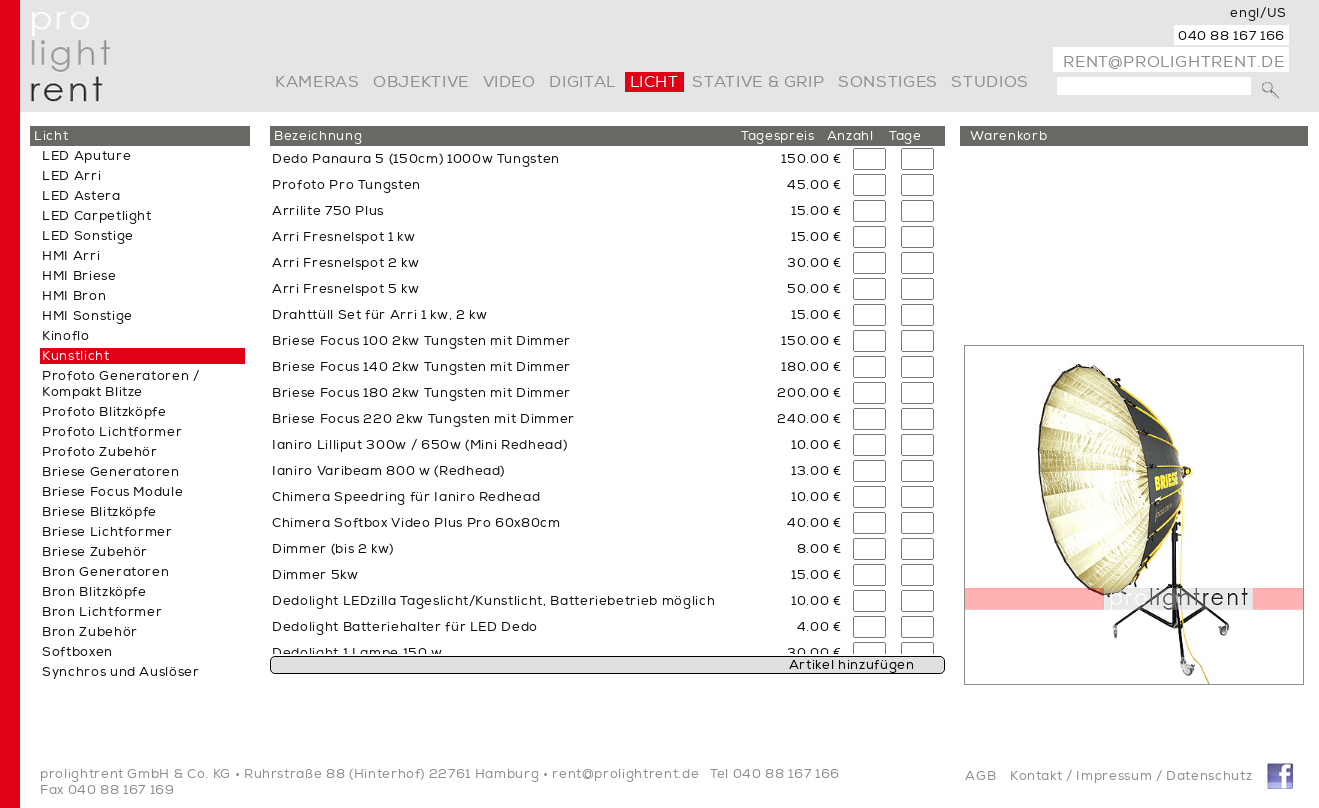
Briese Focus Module (112, 492)
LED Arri (71, 176)
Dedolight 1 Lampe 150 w (357, 653)
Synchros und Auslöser (121, 672)
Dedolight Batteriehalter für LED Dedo (405, 627)
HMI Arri (71, 256)
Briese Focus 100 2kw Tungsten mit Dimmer (421, 341)
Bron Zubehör (90, 632)
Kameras (317, 82)
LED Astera (81, 196)
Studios (989, 82)
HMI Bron (74, 296)
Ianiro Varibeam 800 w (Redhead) (388, 471)
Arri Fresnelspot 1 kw (344, 237)
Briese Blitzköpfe (99, 512)
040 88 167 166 (1231, 36)
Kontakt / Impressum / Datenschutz (1131, 776)
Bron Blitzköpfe (94, 592)
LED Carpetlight (97, 216)
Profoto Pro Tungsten (346, 185)
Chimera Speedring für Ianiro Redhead (406, 497)
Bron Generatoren (105, 572)
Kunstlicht (76, 356)
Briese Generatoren (111, 472)
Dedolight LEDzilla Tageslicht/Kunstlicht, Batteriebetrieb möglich (493, 601)
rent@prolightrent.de (1174, 62)
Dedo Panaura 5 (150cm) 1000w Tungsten (416, 159)
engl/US (1258, 13)
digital (582, 82)
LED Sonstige (88, 236)
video (509, 82)
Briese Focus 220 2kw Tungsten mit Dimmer (423, 419)
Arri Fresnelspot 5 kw (346, 289)
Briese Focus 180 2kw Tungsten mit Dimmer (421, 393)
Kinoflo (66, 336)
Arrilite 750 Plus (328, 211)
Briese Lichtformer (107, 532)
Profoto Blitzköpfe (104, 412)
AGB (980, 776)
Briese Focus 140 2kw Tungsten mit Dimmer (421, 367)
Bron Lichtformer (102, 612)
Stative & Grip (758, 82)
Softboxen (77, 652)
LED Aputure (86, 156)
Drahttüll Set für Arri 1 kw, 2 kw (379, 315)
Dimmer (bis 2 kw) (333, 549)
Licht (654, 82)
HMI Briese (79, 276)
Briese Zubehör (95, 552)
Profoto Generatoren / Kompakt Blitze (121, 384)
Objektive (421, 82)
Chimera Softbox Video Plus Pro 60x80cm (416, 523)
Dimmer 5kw (315, 575)
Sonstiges (888, 82)
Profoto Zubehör (100, 452)
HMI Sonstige (87, 316)
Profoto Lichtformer (112, 432)
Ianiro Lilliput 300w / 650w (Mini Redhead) (419, 445)
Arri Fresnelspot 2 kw (346, 263)
